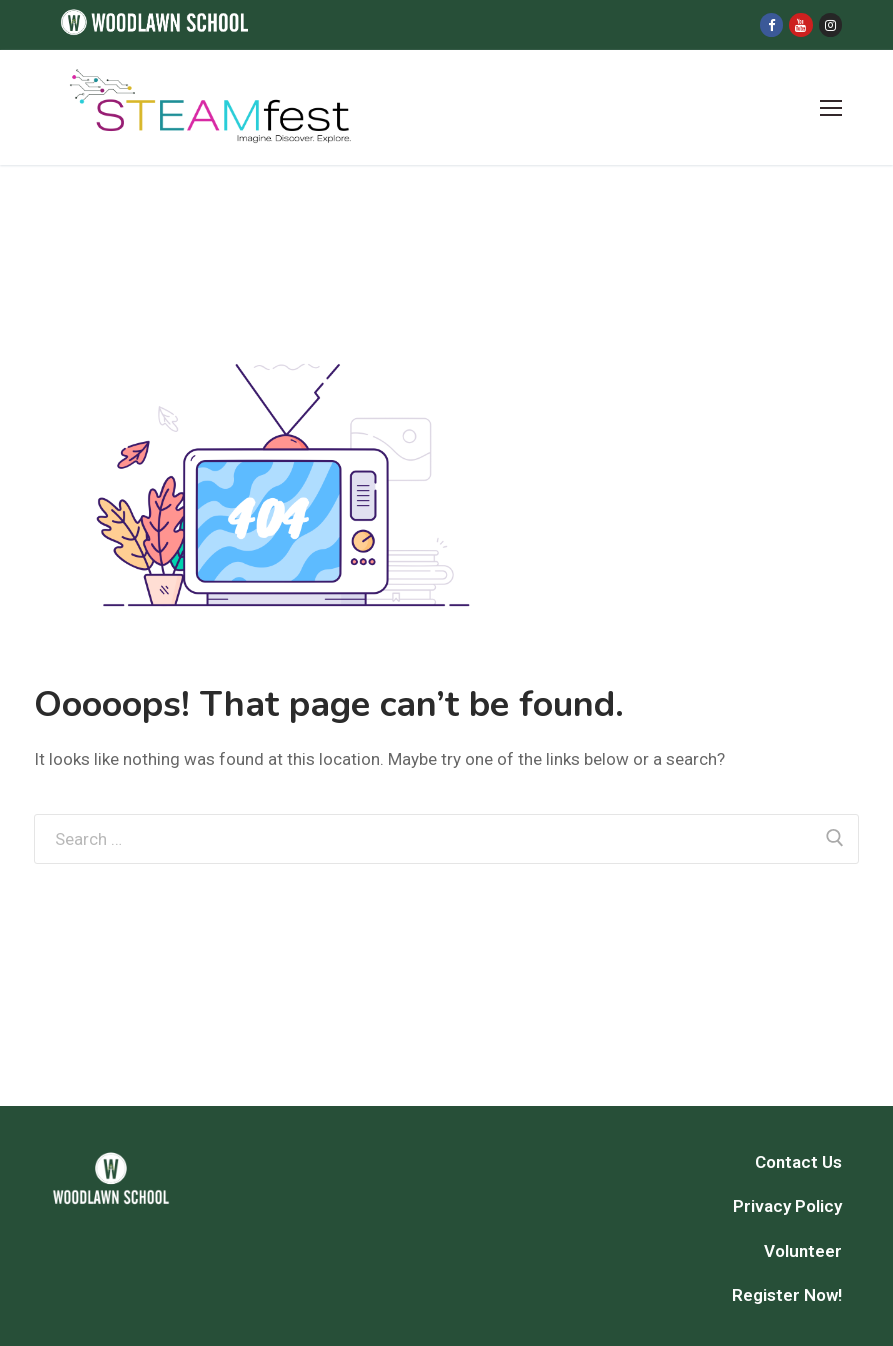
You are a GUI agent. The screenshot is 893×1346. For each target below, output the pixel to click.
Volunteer (803, 1251)
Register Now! (787, 1295)
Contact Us (798, 1162)
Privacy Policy (787, 1206)
